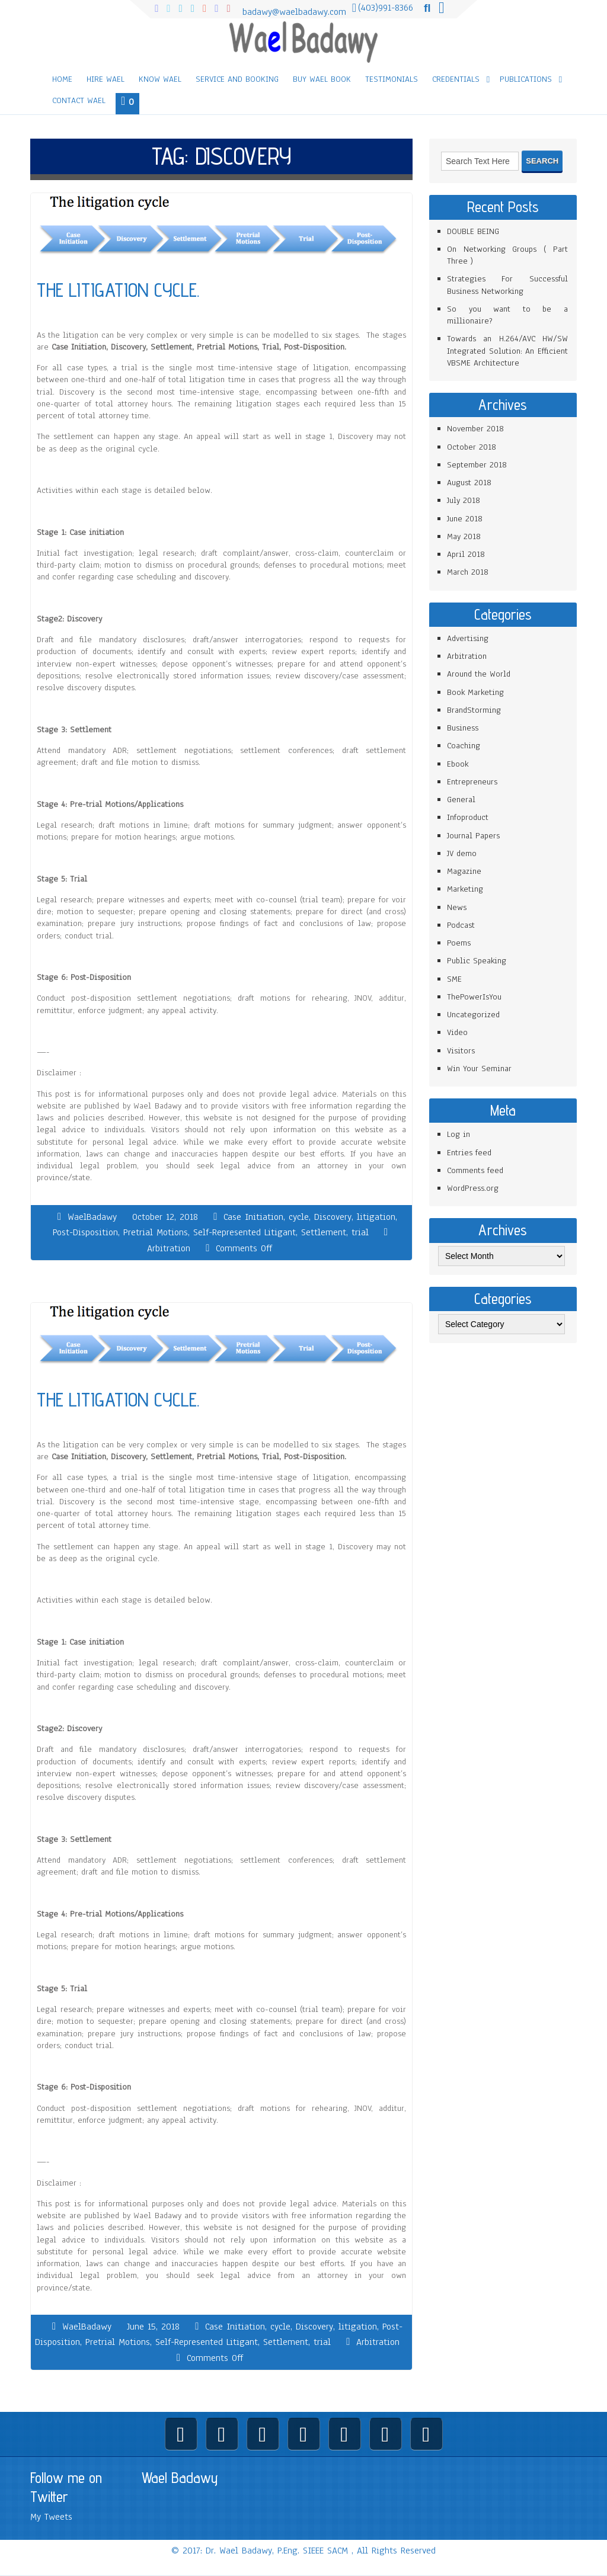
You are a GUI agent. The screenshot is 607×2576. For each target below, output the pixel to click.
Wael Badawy (180, 2478)
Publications (526, 79)
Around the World (478, 674)
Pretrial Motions (155, 1232)
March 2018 (467, 572)
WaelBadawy (92, 1216)
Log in (458, 1134)
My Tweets (51, 2516)
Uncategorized (473, 1014)
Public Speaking (476, 960)
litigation (376, 1216)
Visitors (461, 1050)
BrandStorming (474, 710)
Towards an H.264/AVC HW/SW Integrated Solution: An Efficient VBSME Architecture (507, 351)
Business (462, 727)
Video (457, 1032)
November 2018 (475, 428)
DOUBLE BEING (473, 231)
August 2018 (469, 482)
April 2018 (466, 554)
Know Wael (160, 79)
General (461, 799)
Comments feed (475, 1170)
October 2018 (471, 447)
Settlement (323, 1232)
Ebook (457, 764)
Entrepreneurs (472, 781)
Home (62, 79)
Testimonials (391, 79)
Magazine (464, 871)
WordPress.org (473, 1188)
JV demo (462, 853)
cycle (299, 1216)
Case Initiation (253, 1216)
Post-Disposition (85, 1232)
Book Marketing (475, 692)
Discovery (333, 1216)
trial (360, 1232)
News (457, 907)
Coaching (463, 745)
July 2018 (463, 500)
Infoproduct (467, 817)
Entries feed (469, 1152)
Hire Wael (105, 79)
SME (454, 979)
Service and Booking (237, 79)
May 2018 (464, 536)
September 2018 (477, 464)
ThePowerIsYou (474, 996)
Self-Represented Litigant (244, 1232)
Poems (459, 943)
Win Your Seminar (479, 1068)
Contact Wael (79, 100)
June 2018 (465, 518)
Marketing (465, 889)
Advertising (467, 638)
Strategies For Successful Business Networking (507, 284)
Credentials (456, 79)
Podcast (461, 925)
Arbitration (168, 1248)
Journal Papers (473, 835)
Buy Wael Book (322, 79)
